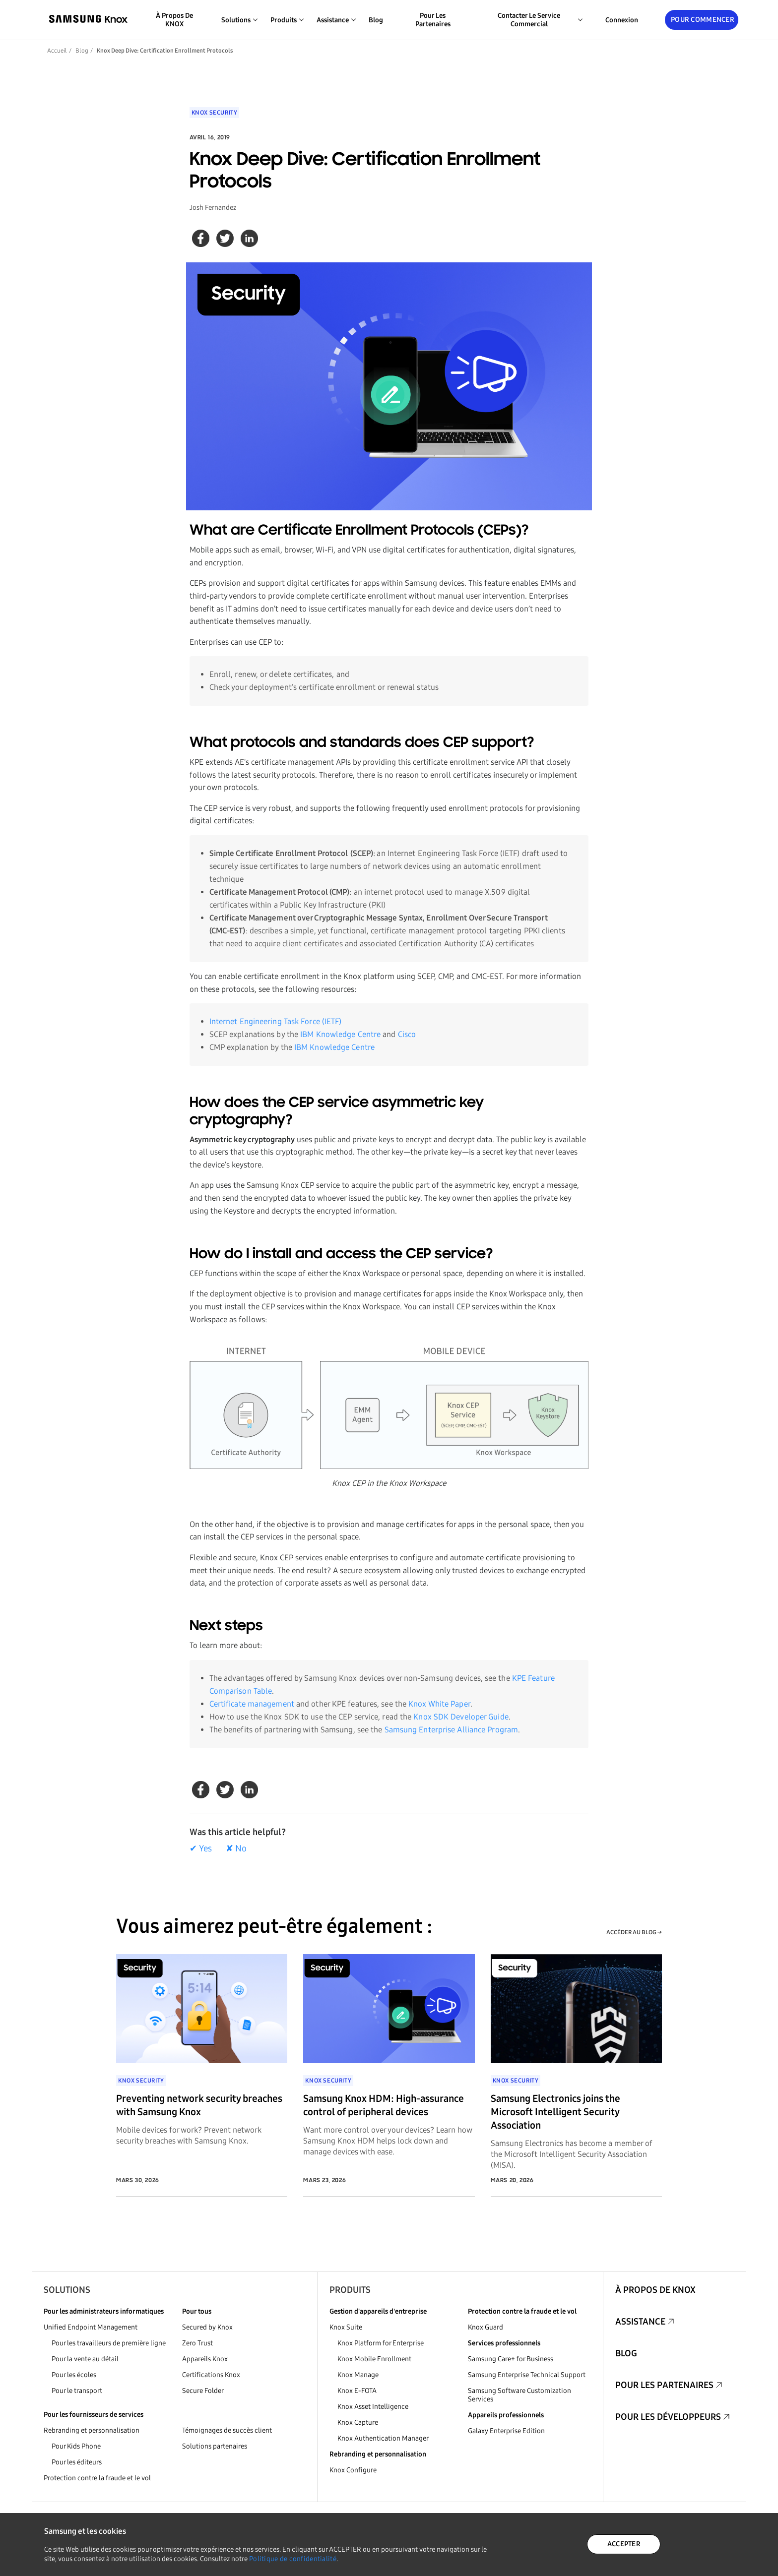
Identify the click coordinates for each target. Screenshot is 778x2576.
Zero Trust (197, 2343)
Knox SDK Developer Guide (460, 1716)
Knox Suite (345, 2327)
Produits (350, 2289)
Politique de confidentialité (292, 2559)
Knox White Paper (439, 1704)
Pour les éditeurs (77, 2462)
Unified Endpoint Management (90, 2327)
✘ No (236, 1848)
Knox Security (215, 112)
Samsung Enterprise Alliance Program (452, 1729)
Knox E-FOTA (357, 2391)
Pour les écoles (74, 2375)
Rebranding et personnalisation (91, 2430)
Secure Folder (203, 2391)
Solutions (67, 2289)
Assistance (640, 2321)
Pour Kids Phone (76, 2446)
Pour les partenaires (433, 19)
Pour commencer (702, 19)
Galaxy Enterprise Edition (506, 2431)
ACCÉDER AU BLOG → (634, 1932)
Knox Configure (353, 2470)
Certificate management (251, 1704)
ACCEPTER (624, 2544)
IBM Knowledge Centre (340, 1034)
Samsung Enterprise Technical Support (526, 2375)
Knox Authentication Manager (383, 2438)
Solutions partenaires (214, 2446)
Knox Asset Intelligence (372, 2406)
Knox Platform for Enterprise (380, 2343)
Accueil (57, 50)
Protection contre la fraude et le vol (97, 2478)
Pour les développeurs (668, 2416)
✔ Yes (201, 1848)
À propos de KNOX (174, 19)
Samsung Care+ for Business (510, 2359)
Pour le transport (77, 2391)
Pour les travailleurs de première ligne (109, 2343)
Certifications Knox (211, 2375)
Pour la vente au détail (85, 2359)
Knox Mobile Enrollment (374, 2359)
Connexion (621, 20)
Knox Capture (357, 2422)
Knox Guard (485, 2327)
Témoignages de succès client (227, 2430)
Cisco (407, 1034)
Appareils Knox (205, 2359)
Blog (376, 20)
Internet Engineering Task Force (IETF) (275, 1021)
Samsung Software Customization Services (519, 2395)
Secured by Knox (207, 2327)
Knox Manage (358, 2375)
